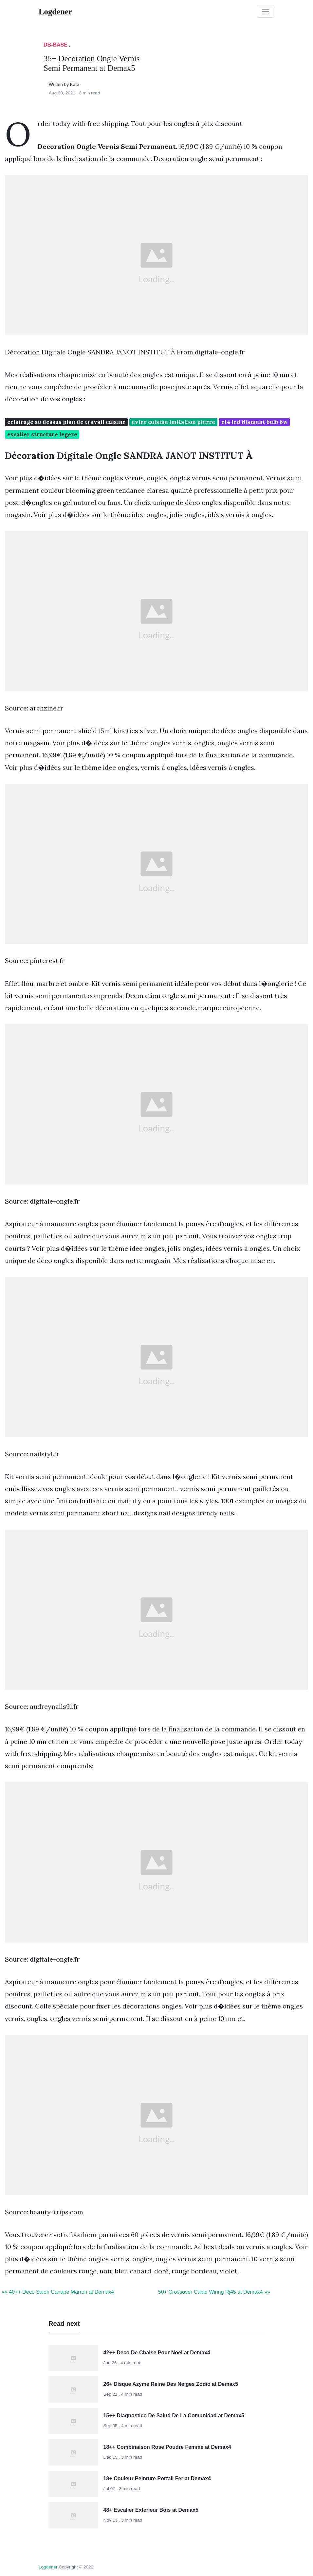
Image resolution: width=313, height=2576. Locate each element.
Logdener (48, 2567)
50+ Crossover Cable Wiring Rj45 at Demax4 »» (214, 2292)
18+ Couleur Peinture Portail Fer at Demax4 (157, 2478)
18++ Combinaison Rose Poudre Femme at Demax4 (167, 2447)
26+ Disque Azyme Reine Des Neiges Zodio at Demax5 (170, 2384)
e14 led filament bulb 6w (254, 422)
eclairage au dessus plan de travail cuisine (66, 422)
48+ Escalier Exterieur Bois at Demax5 (150, 2510)
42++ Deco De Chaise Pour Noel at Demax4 (156, 2352)
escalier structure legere (42, 434)
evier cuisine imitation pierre (173, 422)
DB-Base (55, 45)
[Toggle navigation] (265, 12)
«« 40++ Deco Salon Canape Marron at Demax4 (58, 2292)
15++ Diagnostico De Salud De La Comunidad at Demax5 (173, 2415)
